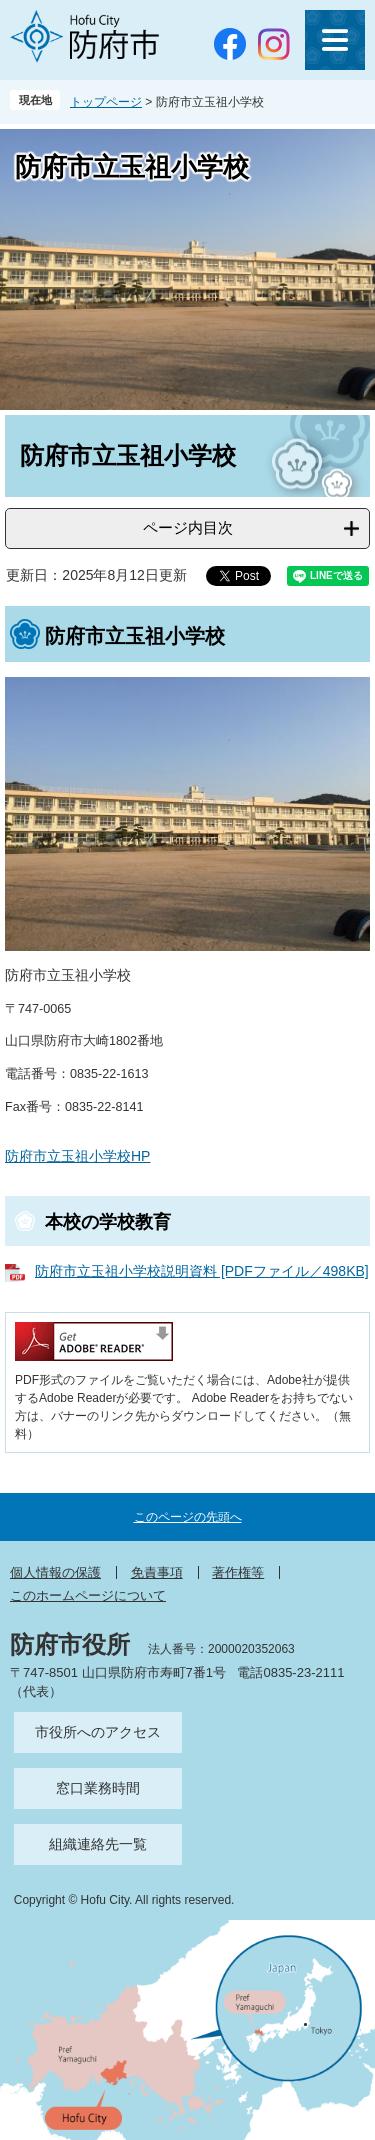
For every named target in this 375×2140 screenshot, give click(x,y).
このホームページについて (88, 1595)
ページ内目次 (188, 527)
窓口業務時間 (98, 1788)
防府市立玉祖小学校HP (77, 1156)
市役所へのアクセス (98, 1732)
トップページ (106, 102)
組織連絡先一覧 (98, 1844)
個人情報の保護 (55, 1572)
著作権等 (238, 1572)
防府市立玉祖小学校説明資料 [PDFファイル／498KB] (202, 1271)
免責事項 (157, 1572)
